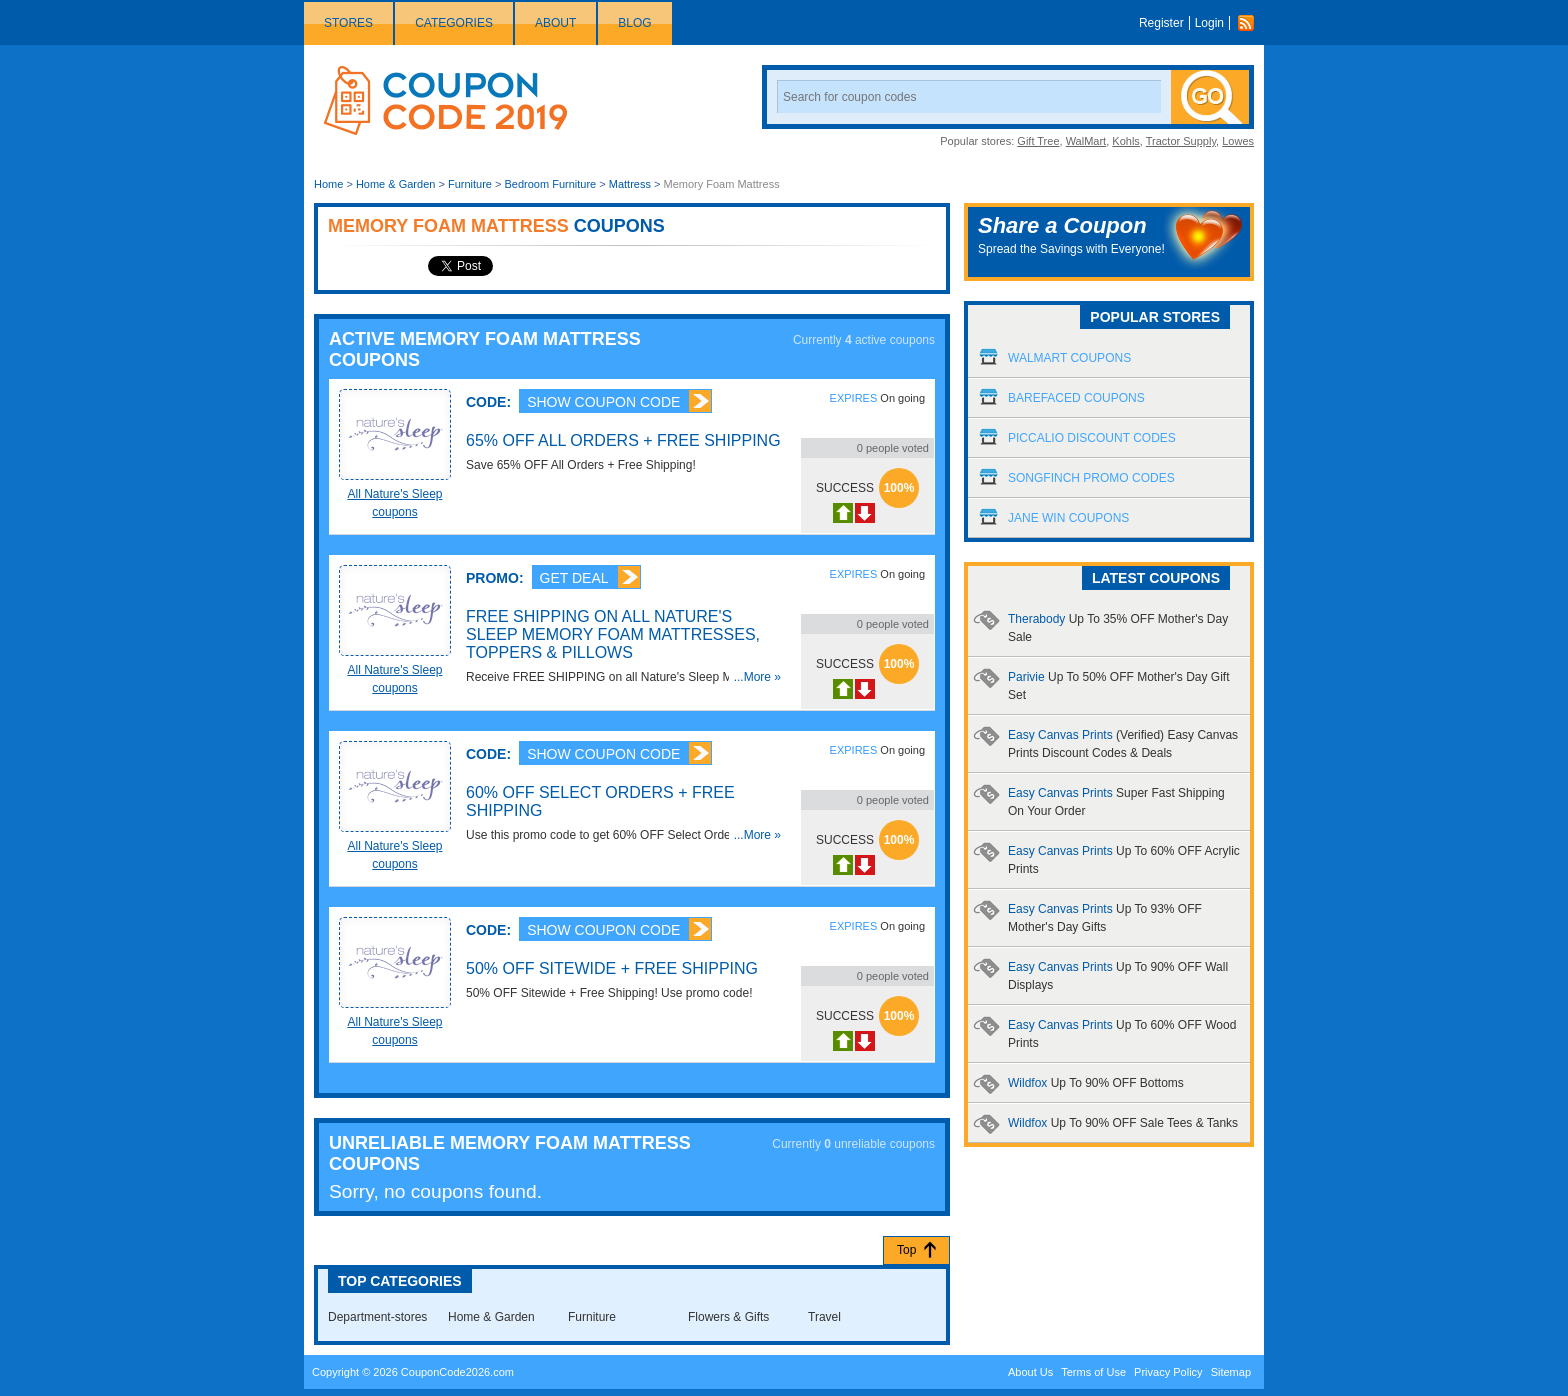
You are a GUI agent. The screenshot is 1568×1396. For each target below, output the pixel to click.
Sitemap (1231, 1372)
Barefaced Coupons (1076, 398)
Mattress (630, 184)
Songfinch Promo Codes (1091, 478)
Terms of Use (1093, 1372)
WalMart (1086, 141)
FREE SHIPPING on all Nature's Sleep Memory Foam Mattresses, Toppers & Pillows (613, 634)
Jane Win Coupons (1068, 518)
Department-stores (377, 1317)
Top (906, 1250)
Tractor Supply (1181, 141)
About (555, 23)
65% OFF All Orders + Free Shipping (623, 440)
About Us (1030, 1372)
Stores (348, 23)
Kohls (1126, 141)
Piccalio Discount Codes (1092, 438)
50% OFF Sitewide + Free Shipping (612, 968)
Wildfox (1096, 1083)
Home (328, 184)
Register (1161, 23)
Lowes (1238, 141)
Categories (454, 23)
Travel (824, 1317)
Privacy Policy (1168, 1372)
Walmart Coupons (1069, 358)
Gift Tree (1038, 141)
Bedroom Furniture (551, 184)
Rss (1251, 23)
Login (1209, 23)
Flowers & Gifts (728, 1317)
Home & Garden (395, 184)
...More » (757, 677)
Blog (634, 23)
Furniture (470, 184)
